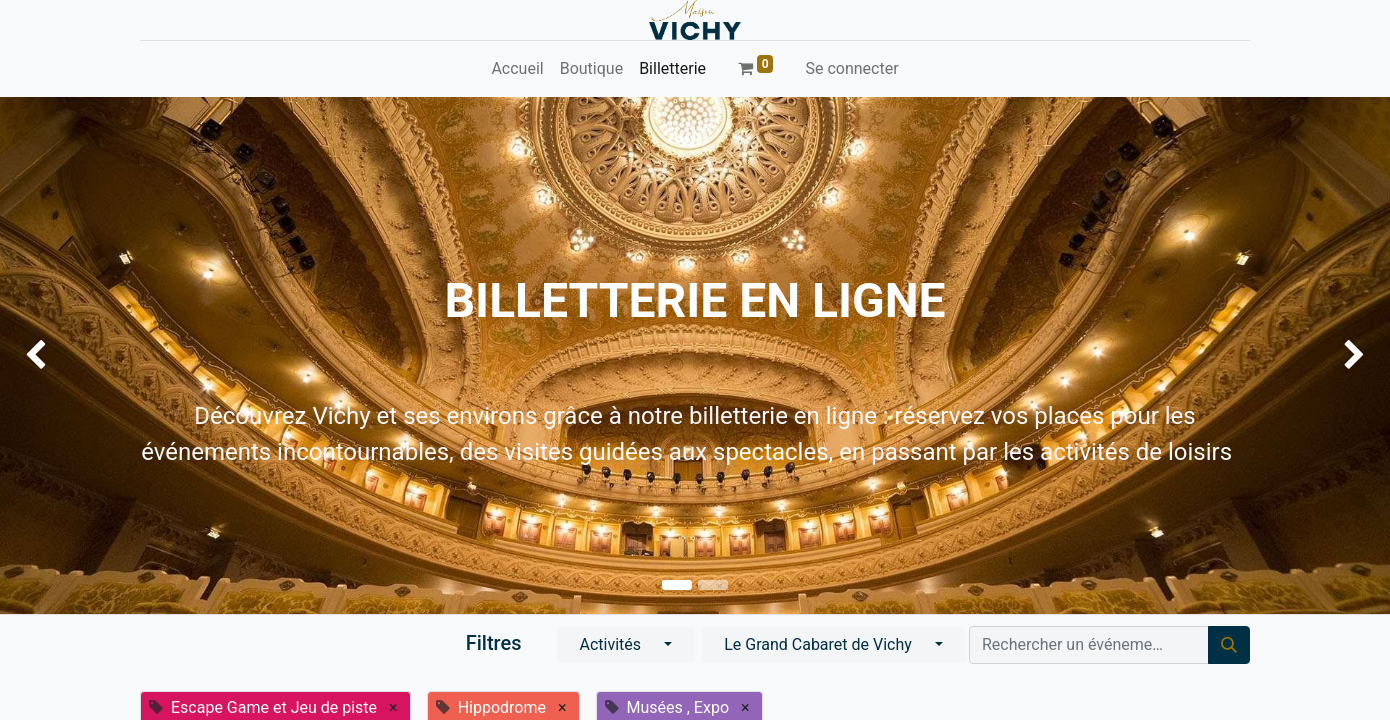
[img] (55, 355)
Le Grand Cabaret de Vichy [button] (820, 644)
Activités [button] (612, 644)
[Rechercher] (1229, 645)
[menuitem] (517, 69)
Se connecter (851, 68)
